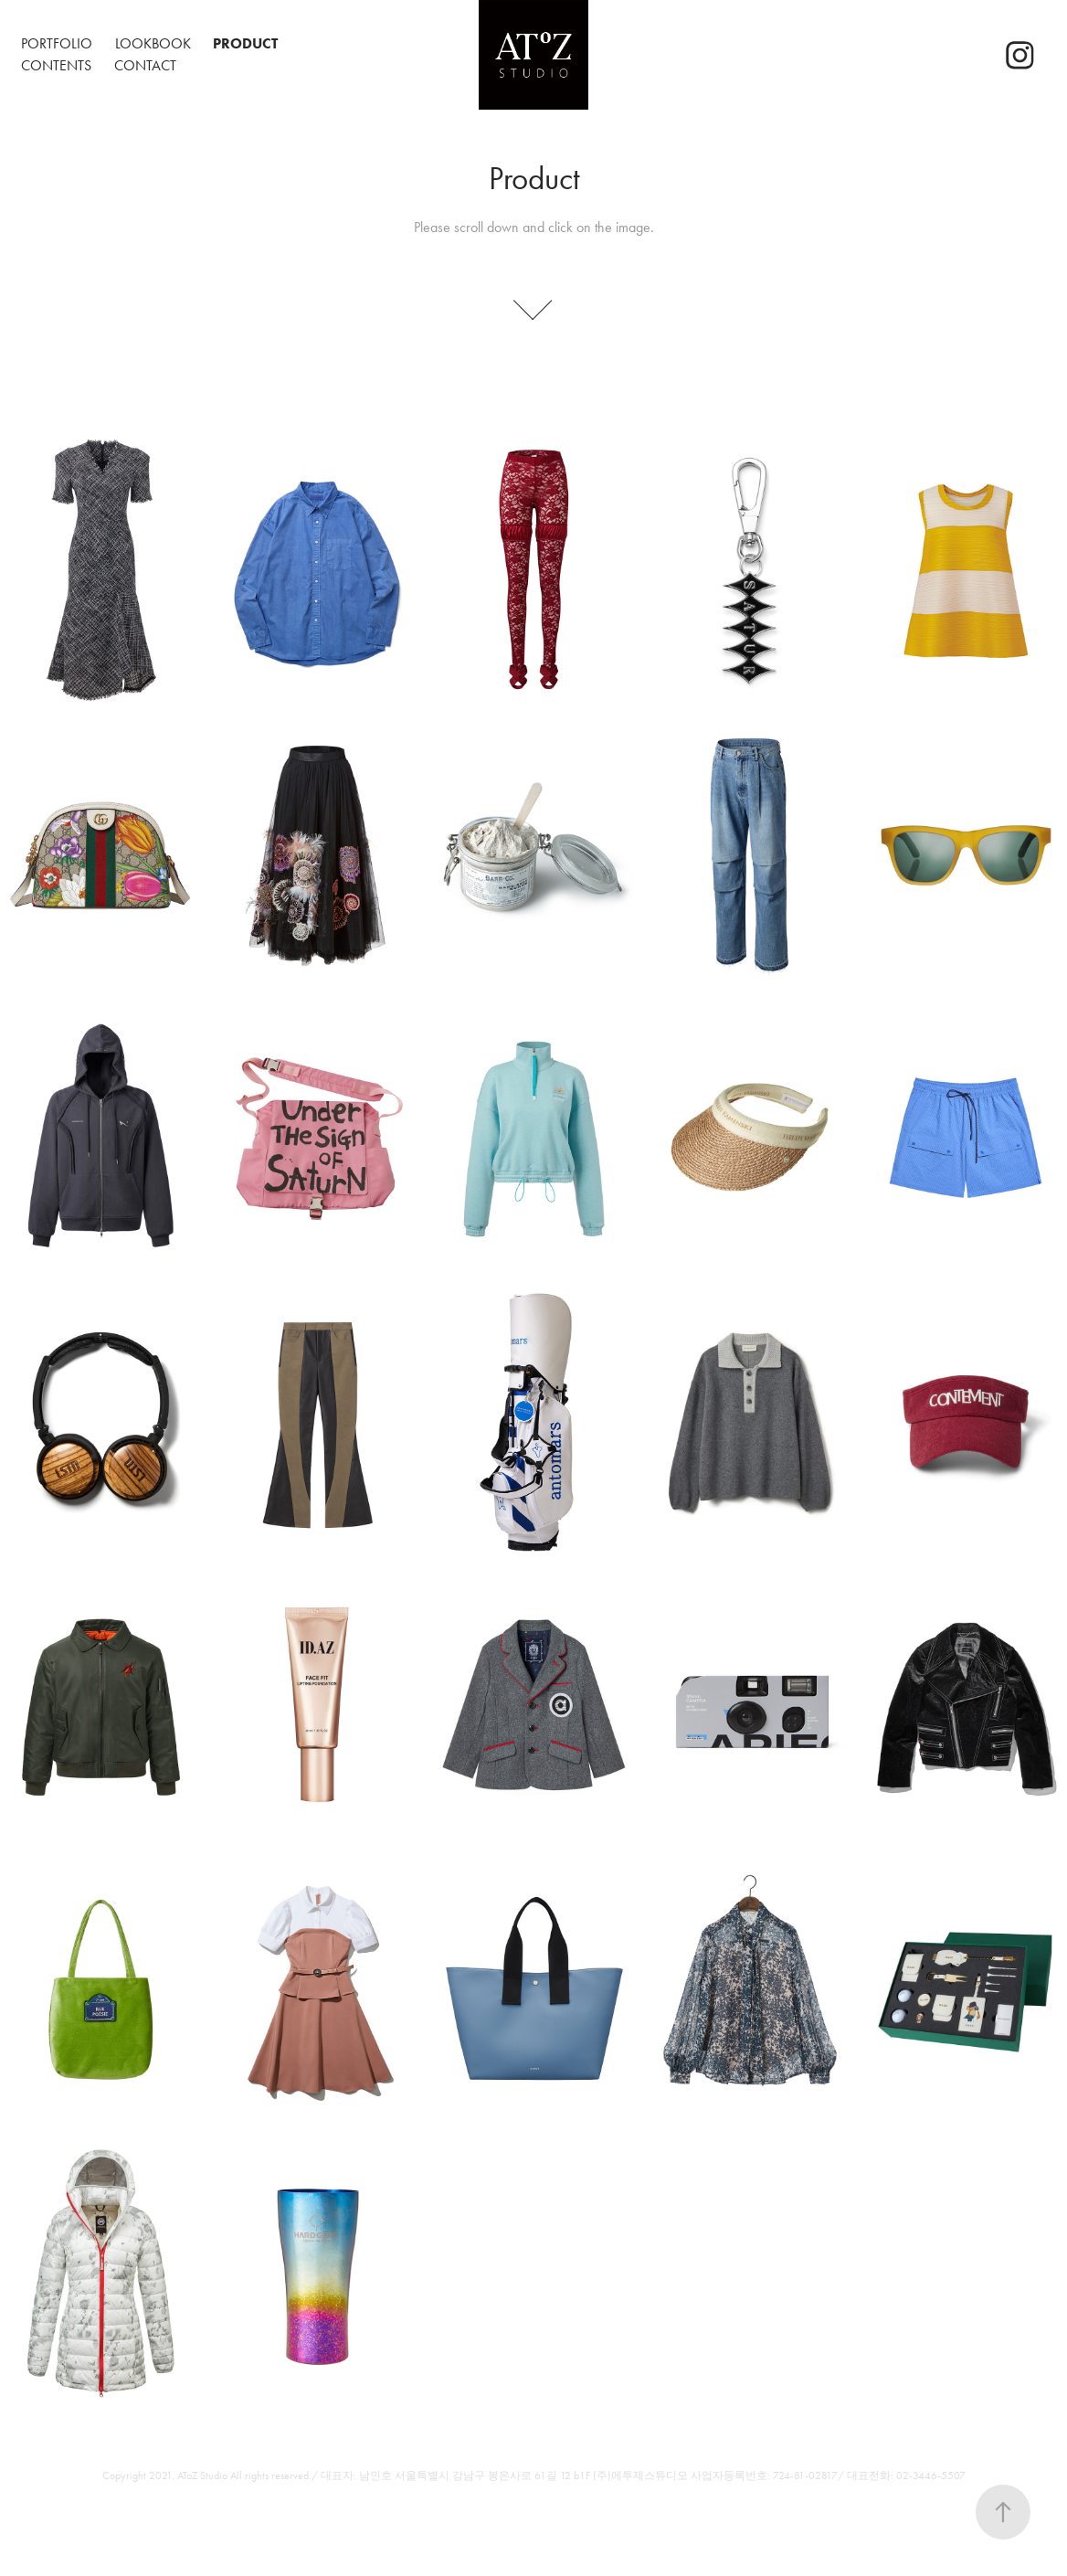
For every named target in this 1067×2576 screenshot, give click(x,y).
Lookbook (153, 43)
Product (245, 43)
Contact (145, 65)
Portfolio (56, 43)
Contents (56, 65)
